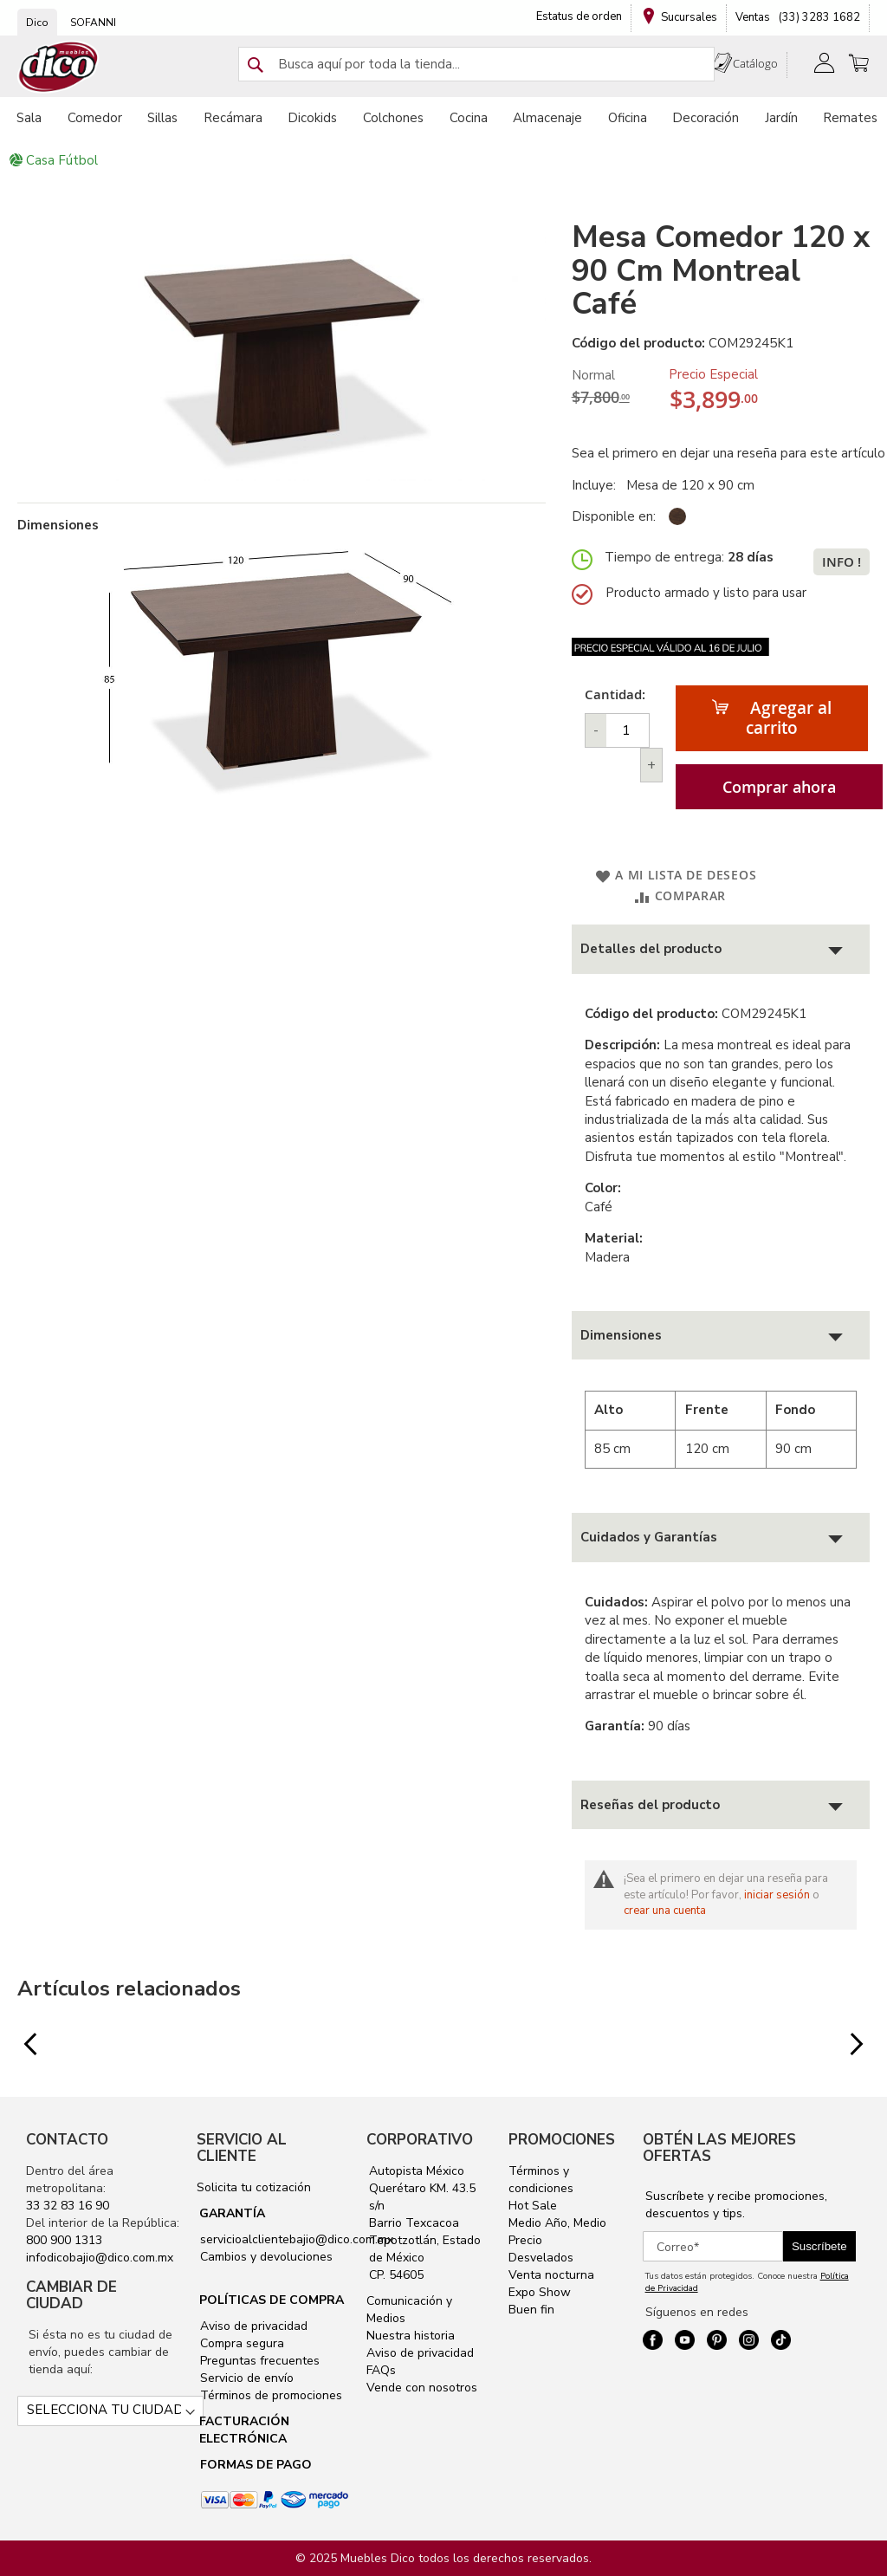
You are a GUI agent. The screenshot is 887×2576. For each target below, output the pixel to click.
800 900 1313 (64, 2240)
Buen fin (531, 2309)
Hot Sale (532, 2205)
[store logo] (58, 67)
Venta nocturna (551, 2275)
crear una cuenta (665, 1910)
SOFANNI (93, 22)
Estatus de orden (579, 16)
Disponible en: (614, 516)
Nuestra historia (410, 2335)
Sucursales (689, 17)
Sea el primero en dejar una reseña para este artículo (728, 453)
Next (848, 2045)
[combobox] (476, 64)
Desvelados (540, 2257)
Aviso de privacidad (252, 2326)
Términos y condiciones (540, 2179)
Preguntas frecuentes (258, 2360)
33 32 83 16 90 (67, 2205)
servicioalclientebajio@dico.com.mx (296, 2239)
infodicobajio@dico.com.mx (99, 2257)
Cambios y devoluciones (265, 2256)
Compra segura (240, 2343)
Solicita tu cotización (254, 2187)
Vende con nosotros (421, 2387)
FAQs (381, 2370)
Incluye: (597, 485)
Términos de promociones (269, 2395)
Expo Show (539, 2292)
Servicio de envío (245, 2378)
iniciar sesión (777, 1895)
